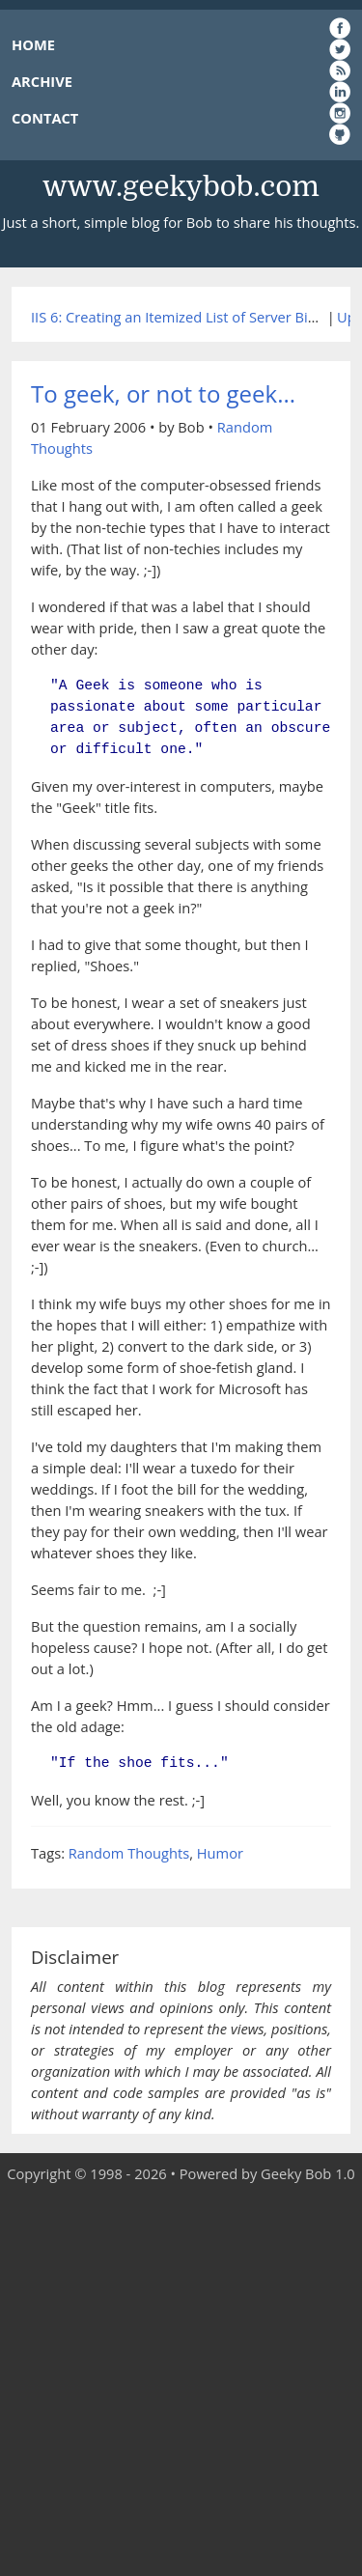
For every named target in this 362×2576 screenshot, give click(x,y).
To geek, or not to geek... (163, 393)
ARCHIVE (42, 81)
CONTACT (45, 117)
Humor (220, 1852)
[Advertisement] (181, 2380)
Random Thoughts (129, 1852)
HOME (33, 44)
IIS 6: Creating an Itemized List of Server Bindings (191, 316)
